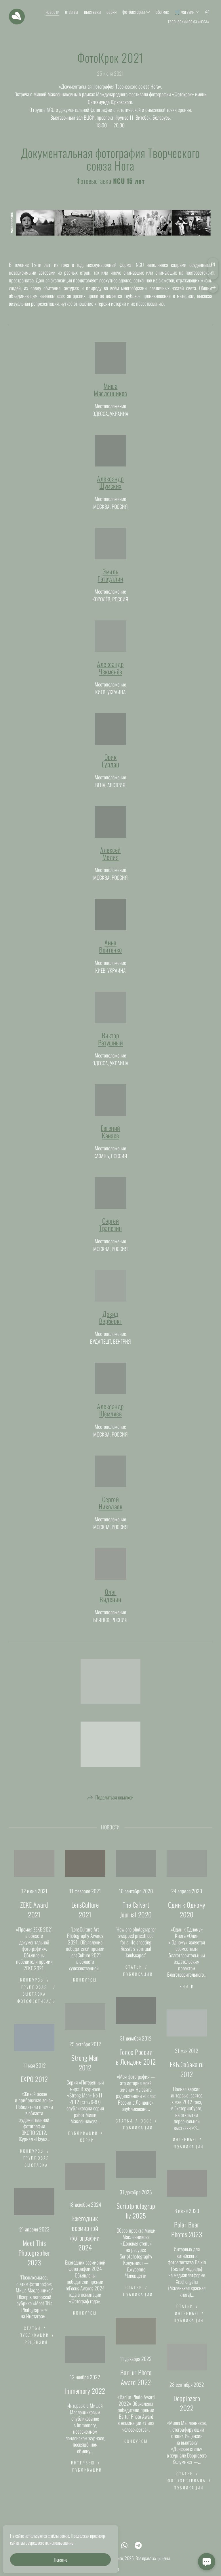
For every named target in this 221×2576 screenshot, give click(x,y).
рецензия (36, 2351)
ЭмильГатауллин (110, 583)
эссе (146, 2129)
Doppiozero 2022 (187, 2412)
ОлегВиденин (110, 1604)
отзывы (71, 11)
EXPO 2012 (34, 2088)
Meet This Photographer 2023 (34, 2261)
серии (111, 11)
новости (52, 11)
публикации (138, 1983)
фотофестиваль (36, 2010)
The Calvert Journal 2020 (136, 1918)
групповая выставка (34, 1999)
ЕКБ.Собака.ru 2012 (187, 2078)
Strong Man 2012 (85, 2071)
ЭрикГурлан (110, 769)
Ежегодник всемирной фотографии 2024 (85, 2241)
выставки (92, 11)
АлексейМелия (110, 862)
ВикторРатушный (110, 1047)
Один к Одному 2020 (186, 1918)
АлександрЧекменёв (110, 676)
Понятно (60, 2559)
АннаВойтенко (110, 954)
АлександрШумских (110, 490)
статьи (133, 1975)
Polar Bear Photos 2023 (186, 2238)
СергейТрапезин (110, 1233)
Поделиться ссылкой (114, 1806)
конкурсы (32, 1988)
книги (187, 1995)
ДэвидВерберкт (110, 1325)
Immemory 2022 (85, 2399)
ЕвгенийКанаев (110, 1140)
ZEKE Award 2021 (34, 1918)
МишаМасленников (110, 398)
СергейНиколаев (111, 1511)
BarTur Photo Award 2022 (136, 2386)
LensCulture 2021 (85, 1918)
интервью (185, 2148)
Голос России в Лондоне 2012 (136, 2065)
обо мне (162, 11)
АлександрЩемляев (110, 1418)
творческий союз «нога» (188, 21)
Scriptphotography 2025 (136, 2219)
